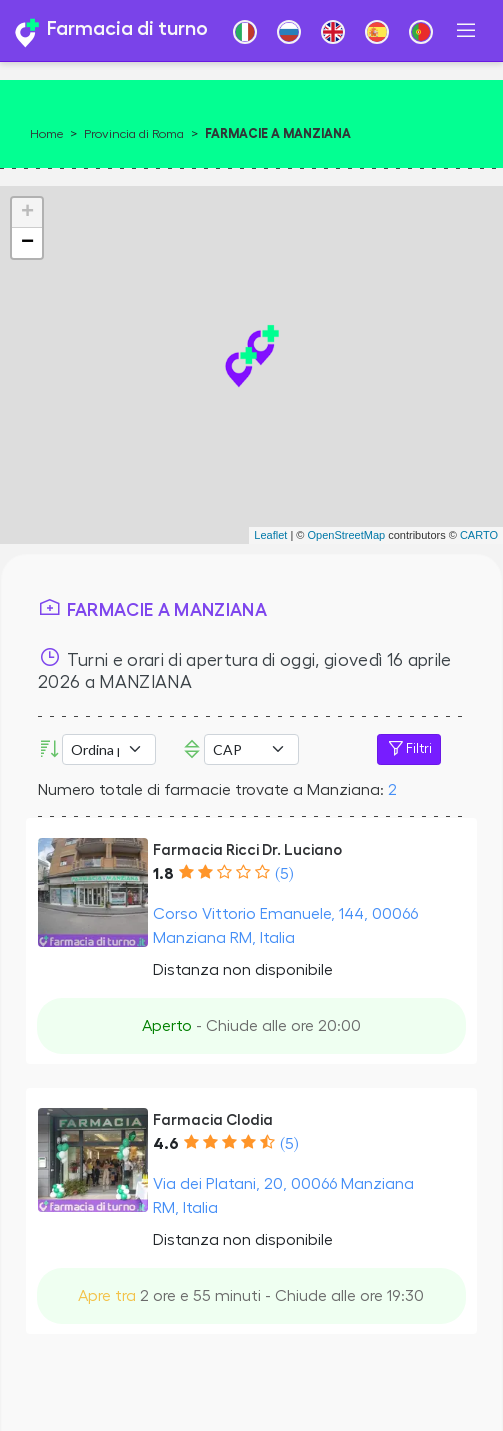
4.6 (166, 1144)
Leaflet (270, 535)
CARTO (479, 535)
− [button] (27, 243)
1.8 (163, 874)
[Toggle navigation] (466, 30)
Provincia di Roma (134, 134)
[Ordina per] (109, 749)
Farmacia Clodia (213, 1120)
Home (46, 134)
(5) (284, 874)
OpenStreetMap (346, 535)
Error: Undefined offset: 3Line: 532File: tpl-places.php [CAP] (251, 749)
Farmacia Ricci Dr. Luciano (247, 850)
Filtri (409, 749)
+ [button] (27, 213)
